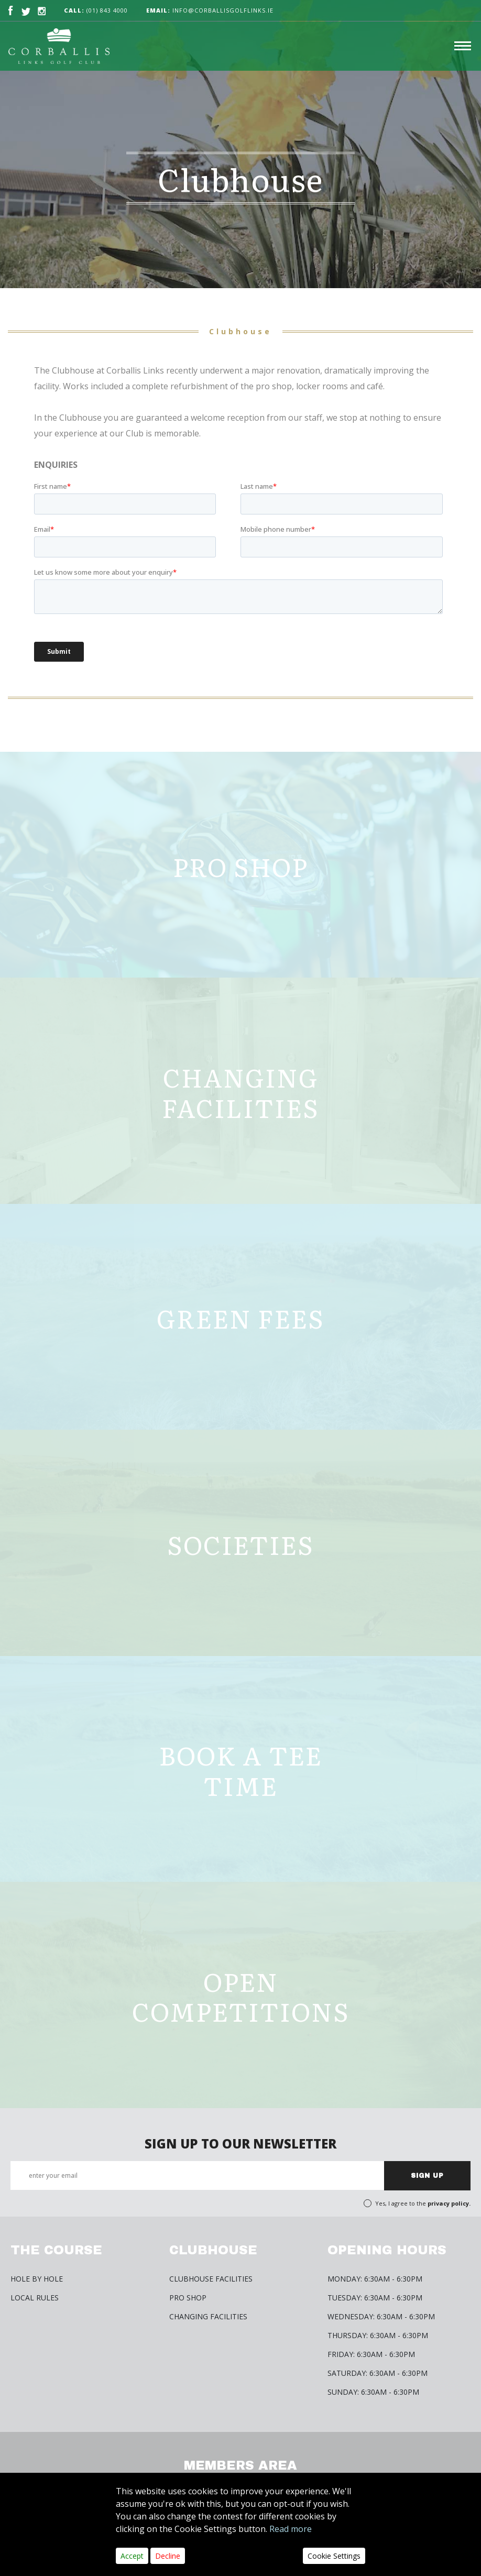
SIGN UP (427, 2175)
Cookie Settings (334, 2556)
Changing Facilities (208, 2316)
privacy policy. (449, 2203)
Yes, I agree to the (423, 2203)
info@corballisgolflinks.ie (210, 10)
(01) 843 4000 (107, 10)
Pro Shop (187, 2298)
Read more (290, 2529)
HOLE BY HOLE (36, 2279)
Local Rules (34, 2298)
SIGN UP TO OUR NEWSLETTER (240, 2143)
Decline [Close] (167, 2556)
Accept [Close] (132, 2556)
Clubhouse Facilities (211, 2279)
